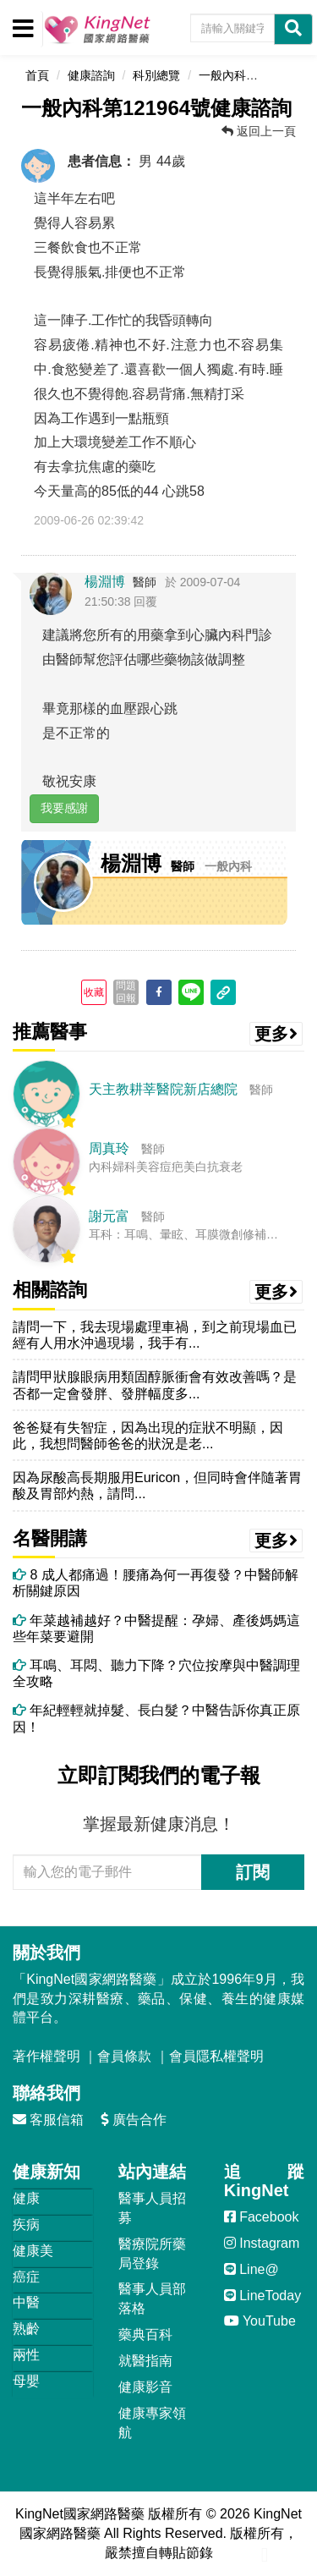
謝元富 (109, 1216)
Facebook (261, 2217)
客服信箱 (48, 2119)
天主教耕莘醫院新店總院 (163, 1089)
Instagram (262, 2243)
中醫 (26, 2302)
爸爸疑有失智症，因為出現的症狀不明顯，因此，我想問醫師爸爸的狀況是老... (148, 1435)
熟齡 (26, 2328)
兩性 (26, 2355)
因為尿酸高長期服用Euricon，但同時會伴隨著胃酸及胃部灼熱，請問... (157, 1485)
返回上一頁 (258, 131)
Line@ (251, 2269)
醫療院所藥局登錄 (152, 2254)
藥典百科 (145, 2334)
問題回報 (126, 991)
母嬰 (26, 2381)
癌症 (26, 2277)
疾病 (26, 2224)
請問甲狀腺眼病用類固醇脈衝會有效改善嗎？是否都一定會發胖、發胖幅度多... (155, 1385)
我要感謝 (64, 808)
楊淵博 (105, 581)
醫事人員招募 (152, 2208)
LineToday (262, 2295)
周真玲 (109, 1148)
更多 (276, 1033)
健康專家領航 (152, 2423)
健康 (26, 2198)
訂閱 (253, 1872)
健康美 (33, 2251)
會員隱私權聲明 (216, 2056)
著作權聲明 (46, 2056)
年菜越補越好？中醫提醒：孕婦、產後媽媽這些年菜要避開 (156, 1628)
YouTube (260, 2321)
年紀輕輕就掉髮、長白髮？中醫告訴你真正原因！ (156, 1718)
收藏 (94, 992)
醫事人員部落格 (152, 2298)
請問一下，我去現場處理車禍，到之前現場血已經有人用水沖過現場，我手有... (155, 1335)
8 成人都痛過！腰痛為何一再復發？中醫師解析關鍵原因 (155, 1583)
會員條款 (124, 2056)
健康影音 (145, 2387)
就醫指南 (145, 2361)
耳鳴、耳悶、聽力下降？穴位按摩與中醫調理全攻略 (156, 1673)
